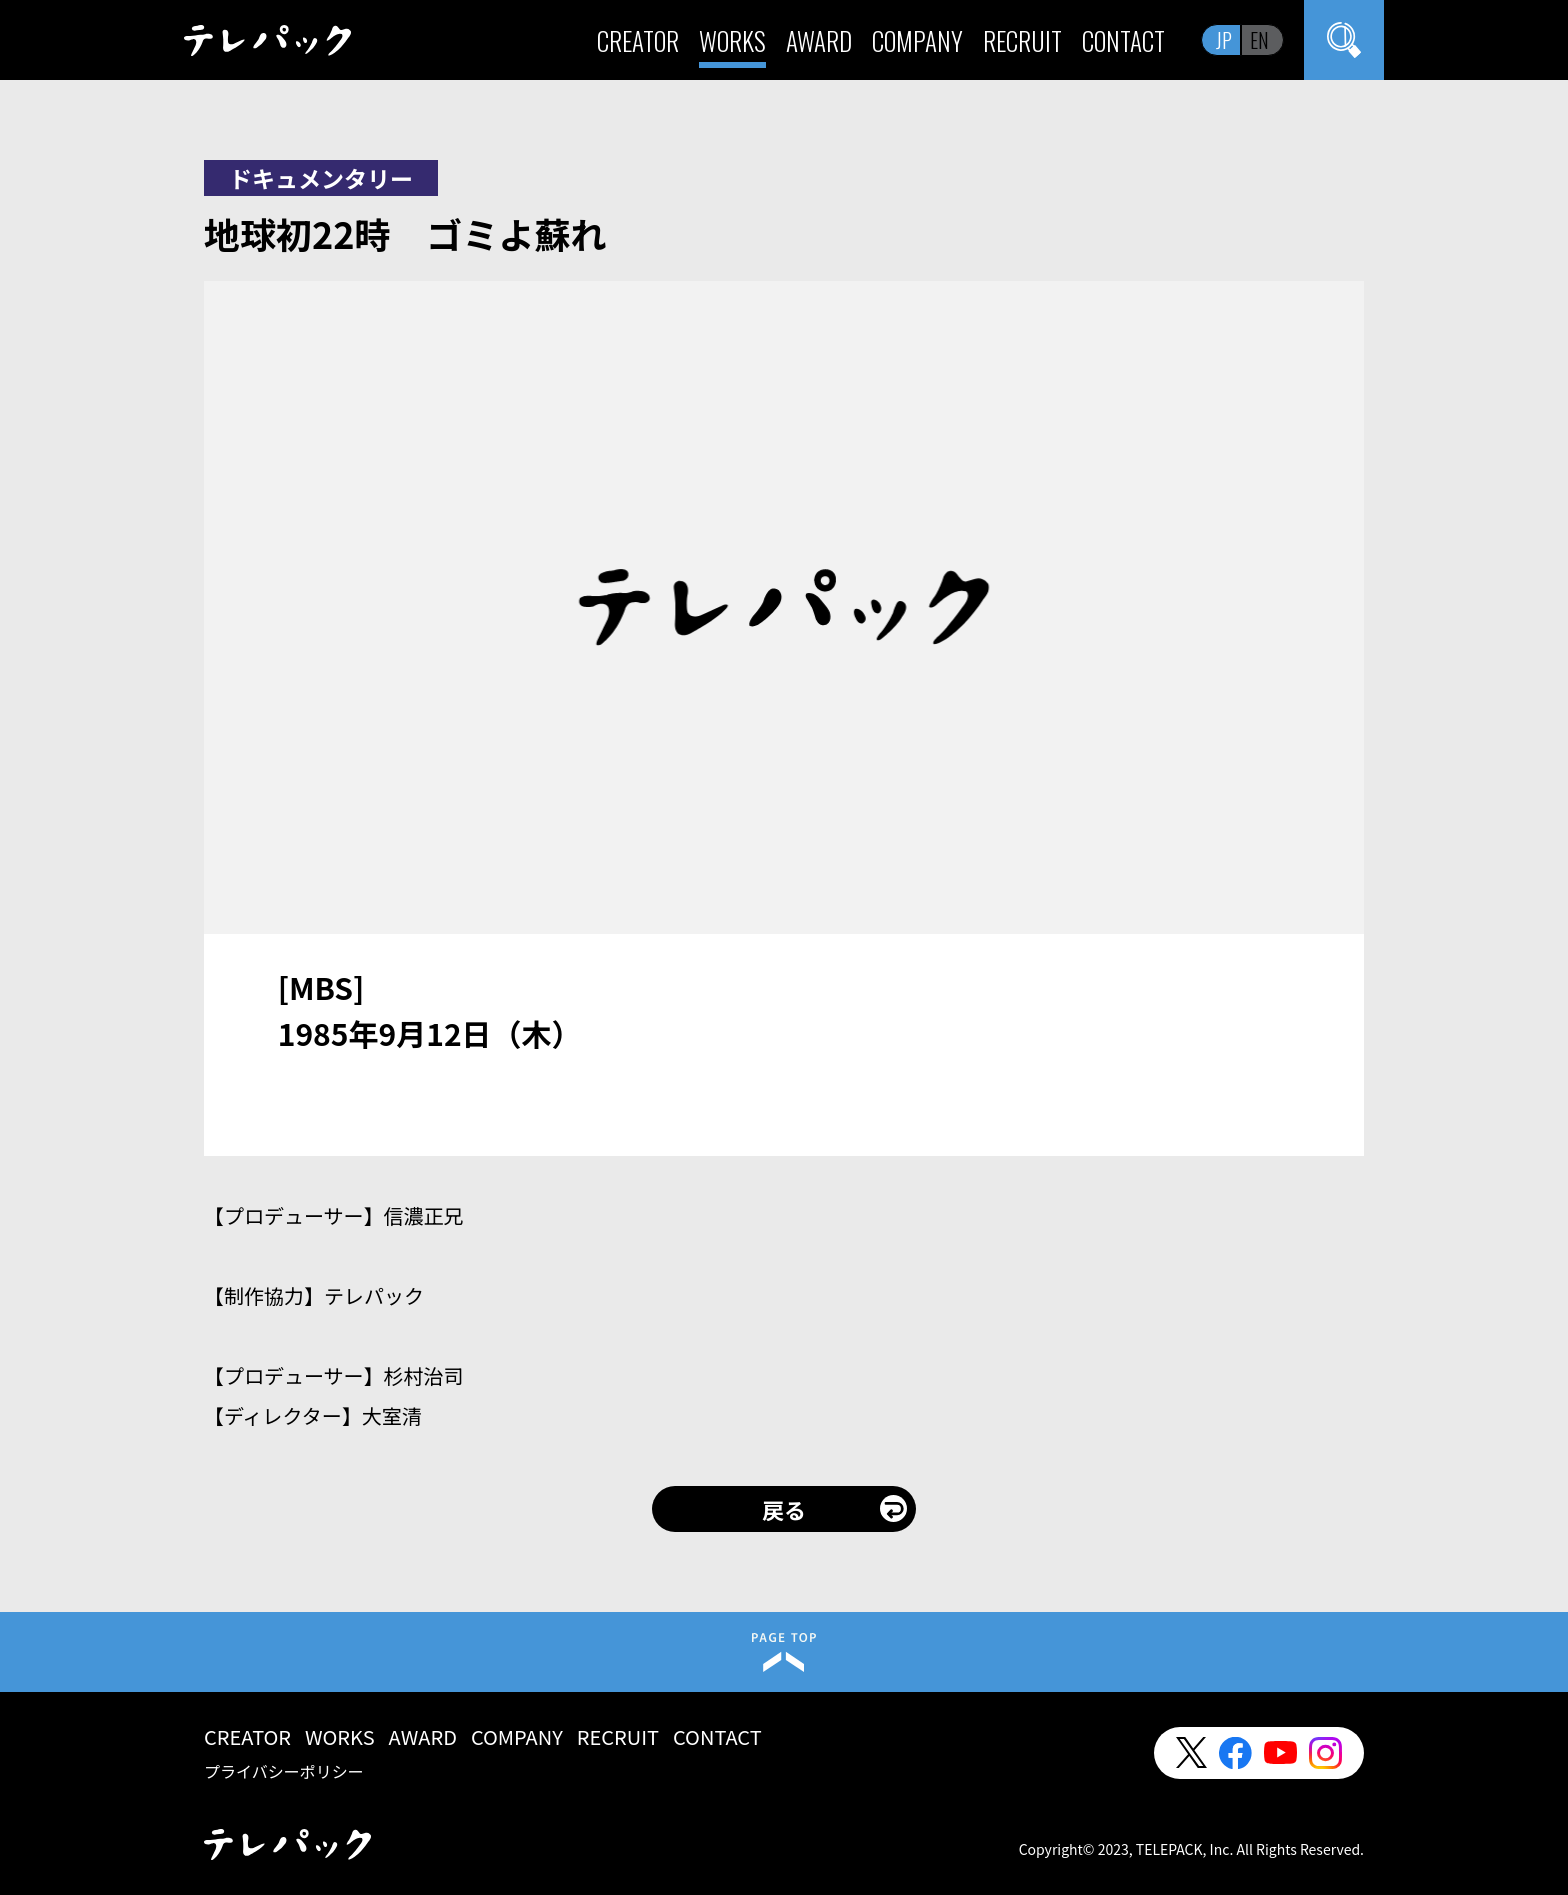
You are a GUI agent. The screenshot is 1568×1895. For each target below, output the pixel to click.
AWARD (819, 40)
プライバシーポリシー (284, 1771)
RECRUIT (1022, 40)
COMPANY (917, 40)
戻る (784, 1509)
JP (1224, 40)
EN (1259, 40)
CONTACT (1123, 40)
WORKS (732, 40)
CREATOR (638, 40)
